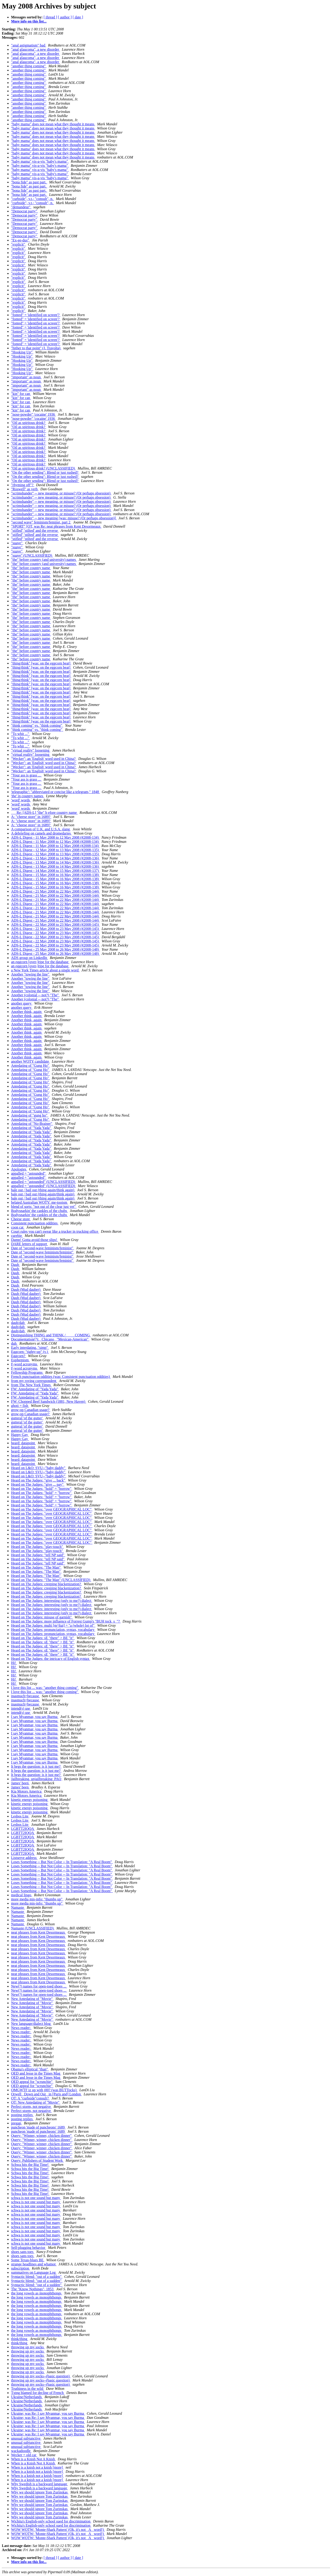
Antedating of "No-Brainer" (32, 1124)
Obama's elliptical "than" (30, 2069)
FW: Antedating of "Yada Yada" (35, 1389)
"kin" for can (21, 394)
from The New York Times (31, 1385)
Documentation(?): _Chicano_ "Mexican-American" (50, 1339)
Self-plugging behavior (28, 2248)
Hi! (14, 1663)
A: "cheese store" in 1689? (31, 817)
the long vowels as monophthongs (36, 2293)
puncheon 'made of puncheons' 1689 (38, 2127)
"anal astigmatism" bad (28, 45)
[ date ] (78, 17)
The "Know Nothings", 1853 (32, 2289)
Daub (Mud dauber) (26, 1289)
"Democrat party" (24, 211)
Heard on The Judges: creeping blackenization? (46, 1584)
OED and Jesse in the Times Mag (36, 2073)
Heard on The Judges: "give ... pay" (37, 1484)
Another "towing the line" (30, 974)
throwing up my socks (28, 2347)
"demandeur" (21, 207)
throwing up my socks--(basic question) (41, 2376)
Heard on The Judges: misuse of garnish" (42, 1617)
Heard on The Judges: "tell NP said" (38, 1555)
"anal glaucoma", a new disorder (35, 49)
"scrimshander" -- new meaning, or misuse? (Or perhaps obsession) (61, 493)
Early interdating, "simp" (30, 1348)
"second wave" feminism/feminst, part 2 (41, 522)
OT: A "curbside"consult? (30, 2098)
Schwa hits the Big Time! (30, 2165)
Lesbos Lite (20, 1816)
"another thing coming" (29, 66)
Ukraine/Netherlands (27, 2397)
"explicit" (18, 244)
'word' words (21, 800)
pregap (16, 2123)
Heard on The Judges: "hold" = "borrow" (41, 1489)
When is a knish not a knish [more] (37, 2467)
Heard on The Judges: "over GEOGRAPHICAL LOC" (51, 1509)
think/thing (19, 2339)
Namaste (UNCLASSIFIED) (32, 1928)
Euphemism (20, 1360)
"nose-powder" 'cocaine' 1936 (33, 414)
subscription (20, 2268)
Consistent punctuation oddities (35, 1223)
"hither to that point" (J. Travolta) (36, 348)
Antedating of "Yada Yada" (31, 1128)
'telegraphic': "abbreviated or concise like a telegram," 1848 (55, 792)
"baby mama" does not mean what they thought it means (53, 124)
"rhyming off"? (22, 485)
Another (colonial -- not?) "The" (35, 995)
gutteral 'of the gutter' (27, 1418)
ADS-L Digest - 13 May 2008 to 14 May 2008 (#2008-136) (55, 858)
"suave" (17, 543)
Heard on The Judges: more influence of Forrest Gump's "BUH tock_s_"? (66, 1621)
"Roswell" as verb (25, 489)
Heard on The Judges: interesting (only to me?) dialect (51, 1601)
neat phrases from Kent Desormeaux (38, 1932)
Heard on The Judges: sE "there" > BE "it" (43, 1638)
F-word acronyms (24, 1364)
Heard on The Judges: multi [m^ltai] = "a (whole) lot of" (53, 1625)
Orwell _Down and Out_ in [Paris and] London (46, 2094)
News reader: (21, 2028)
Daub (15, 1265)
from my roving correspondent (34, 1381)
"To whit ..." (20, 734)
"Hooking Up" (22, 352)
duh (14, 1343)
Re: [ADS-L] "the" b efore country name (44, 813)
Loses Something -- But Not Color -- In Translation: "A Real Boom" (62, 1862)
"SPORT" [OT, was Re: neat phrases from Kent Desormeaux (56, 526)
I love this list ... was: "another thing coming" (45, 1688)
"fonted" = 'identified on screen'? (35, 315)
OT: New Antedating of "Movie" (35, 2102)
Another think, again (26, 1012)
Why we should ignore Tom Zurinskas (39, 2492)
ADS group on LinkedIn (29, 958)
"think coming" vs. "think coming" (37, 725)
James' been (20, 1783)
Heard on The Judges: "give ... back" (38, 1480)
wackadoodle (21, 2451)
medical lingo (21, 1895)
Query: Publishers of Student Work (37, 2160)
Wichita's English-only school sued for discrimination (51, 2521)
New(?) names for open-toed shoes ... (39, 1986)
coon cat (17, 1227)
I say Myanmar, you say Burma (34, 1717)
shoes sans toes (22, 2252)
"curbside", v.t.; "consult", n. (32, 199)
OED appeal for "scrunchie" (32, 2082)
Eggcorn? (18, 1356)
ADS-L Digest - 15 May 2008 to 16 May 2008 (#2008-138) (55, 875)
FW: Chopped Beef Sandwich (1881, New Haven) (48, 1401)
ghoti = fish (20, 1406)
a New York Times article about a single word (45, 970)
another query (21, 1003)
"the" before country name (31, 568)
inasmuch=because (25, 1696)
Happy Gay (20, 1435)
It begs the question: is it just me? (36, 1766)
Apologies (19, 1169)
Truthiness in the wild (27, 2389)
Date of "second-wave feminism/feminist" (42, 1248)
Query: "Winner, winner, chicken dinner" (42, 2136)
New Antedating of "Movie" (32, 1999)
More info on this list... (29, 21)
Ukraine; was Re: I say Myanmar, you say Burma (48, 2413)
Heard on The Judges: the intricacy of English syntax (50, 1659)
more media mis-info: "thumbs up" (37, 1899)
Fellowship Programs (27, 1372)
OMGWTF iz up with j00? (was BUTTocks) (44, 2090)
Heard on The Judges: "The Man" (36, 1567)
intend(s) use (21, 1708)
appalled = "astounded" (28, 1173)
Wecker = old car (24, 2455)
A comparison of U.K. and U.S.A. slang (41, 829)
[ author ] (65, 17)
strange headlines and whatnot (33, 2264)
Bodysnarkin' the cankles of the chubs (39, 1211)
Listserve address (24, 1858)
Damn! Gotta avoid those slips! (34, 1240)
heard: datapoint (23, 1443)
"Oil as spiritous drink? (28, 423)
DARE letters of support (29, 1244)
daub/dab (18, 1323)
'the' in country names (27, 796)
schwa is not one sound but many (36, 2198)
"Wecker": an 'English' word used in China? (44, 759)
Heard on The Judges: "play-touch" (37, 1547)
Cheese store (21, 1219)
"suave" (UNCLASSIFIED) (32, 555)
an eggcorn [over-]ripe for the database (40, 962)
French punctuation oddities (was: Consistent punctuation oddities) (61, 1377)
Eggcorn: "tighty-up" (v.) (30, 1352)
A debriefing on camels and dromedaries (41, 833)
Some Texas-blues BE (27, 2260)
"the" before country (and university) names (44, 560)
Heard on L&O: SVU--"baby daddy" (38, 1468)
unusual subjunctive (26, 2438)
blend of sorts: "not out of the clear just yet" (44, 1207)
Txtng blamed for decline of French (38, 2393)
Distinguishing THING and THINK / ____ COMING (51, 1335)
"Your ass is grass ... (26, 775)
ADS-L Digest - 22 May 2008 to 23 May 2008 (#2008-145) (55, 924)
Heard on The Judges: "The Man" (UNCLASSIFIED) (51, 1580)
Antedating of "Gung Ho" (30, 1065)
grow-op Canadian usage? (30, 1410)
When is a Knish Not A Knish (33, 2459)
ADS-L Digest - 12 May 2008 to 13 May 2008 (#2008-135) (55, 850)
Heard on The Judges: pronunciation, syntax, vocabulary (53, 1630)
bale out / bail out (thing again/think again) (43, 1190)
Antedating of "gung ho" (29, 1115)
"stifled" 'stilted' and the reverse (35, 530)
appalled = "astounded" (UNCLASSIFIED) (43, 1182)
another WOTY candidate (30, 1061)
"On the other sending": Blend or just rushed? (45, 472)
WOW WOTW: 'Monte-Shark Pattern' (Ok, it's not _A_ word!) (58, 2530)
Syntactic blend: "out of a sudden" (36, 2277)
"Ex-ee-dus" (20, 240)
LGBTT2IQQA (23, 1829)
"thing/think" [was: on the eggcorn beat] (41, 663)
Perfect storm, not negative (31, 2106)
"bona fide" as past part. (29, 182)
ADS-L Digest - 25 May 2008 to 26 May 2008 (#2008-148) (55, 949)
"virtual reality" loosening (30, 750)
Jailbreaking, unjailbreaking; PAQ (36, 1779)
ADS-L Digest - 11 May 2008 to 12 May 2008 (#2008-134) (55, 837)
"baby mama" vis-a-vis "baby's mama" (40, 161)
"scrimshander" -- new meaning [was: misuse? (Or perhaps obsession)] (64, 518)
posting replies (22, 2115)
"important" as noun (26, 377)
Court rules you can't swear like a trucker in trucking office (55, 1231)
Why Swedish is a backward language (39, 2484)
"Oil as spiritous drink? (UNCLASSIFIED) (43, 468)
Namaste (18, 1907)
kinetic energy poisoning (29, 1800)
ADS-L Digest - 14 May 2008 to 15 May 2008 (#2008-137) (55, 871)
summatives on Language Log (33, 2272)
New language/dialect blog (31, 2024)
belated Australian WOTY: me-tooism (39, 1202)
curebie (17, 1236)
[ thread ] (50, 17)
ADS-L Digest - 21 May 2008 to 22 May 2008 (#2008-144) (55, 891)
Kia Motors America (26, 1791)
